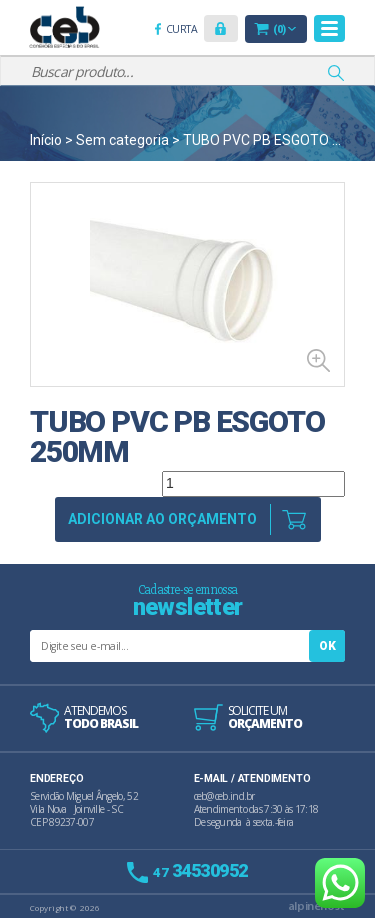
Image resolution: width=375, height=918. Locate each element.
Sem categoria (122, 140)
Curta (185, 30)
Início (46, 140)
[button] (221, 28)
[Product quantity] (253, 484)
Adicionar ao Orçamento (162, 519)
